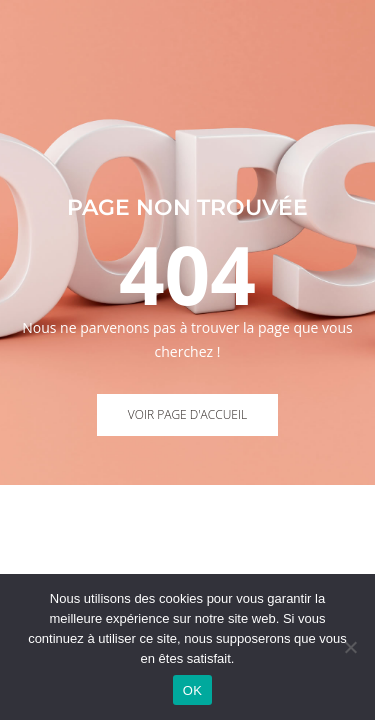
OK (192, 690)
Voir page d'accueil (187, 414)
